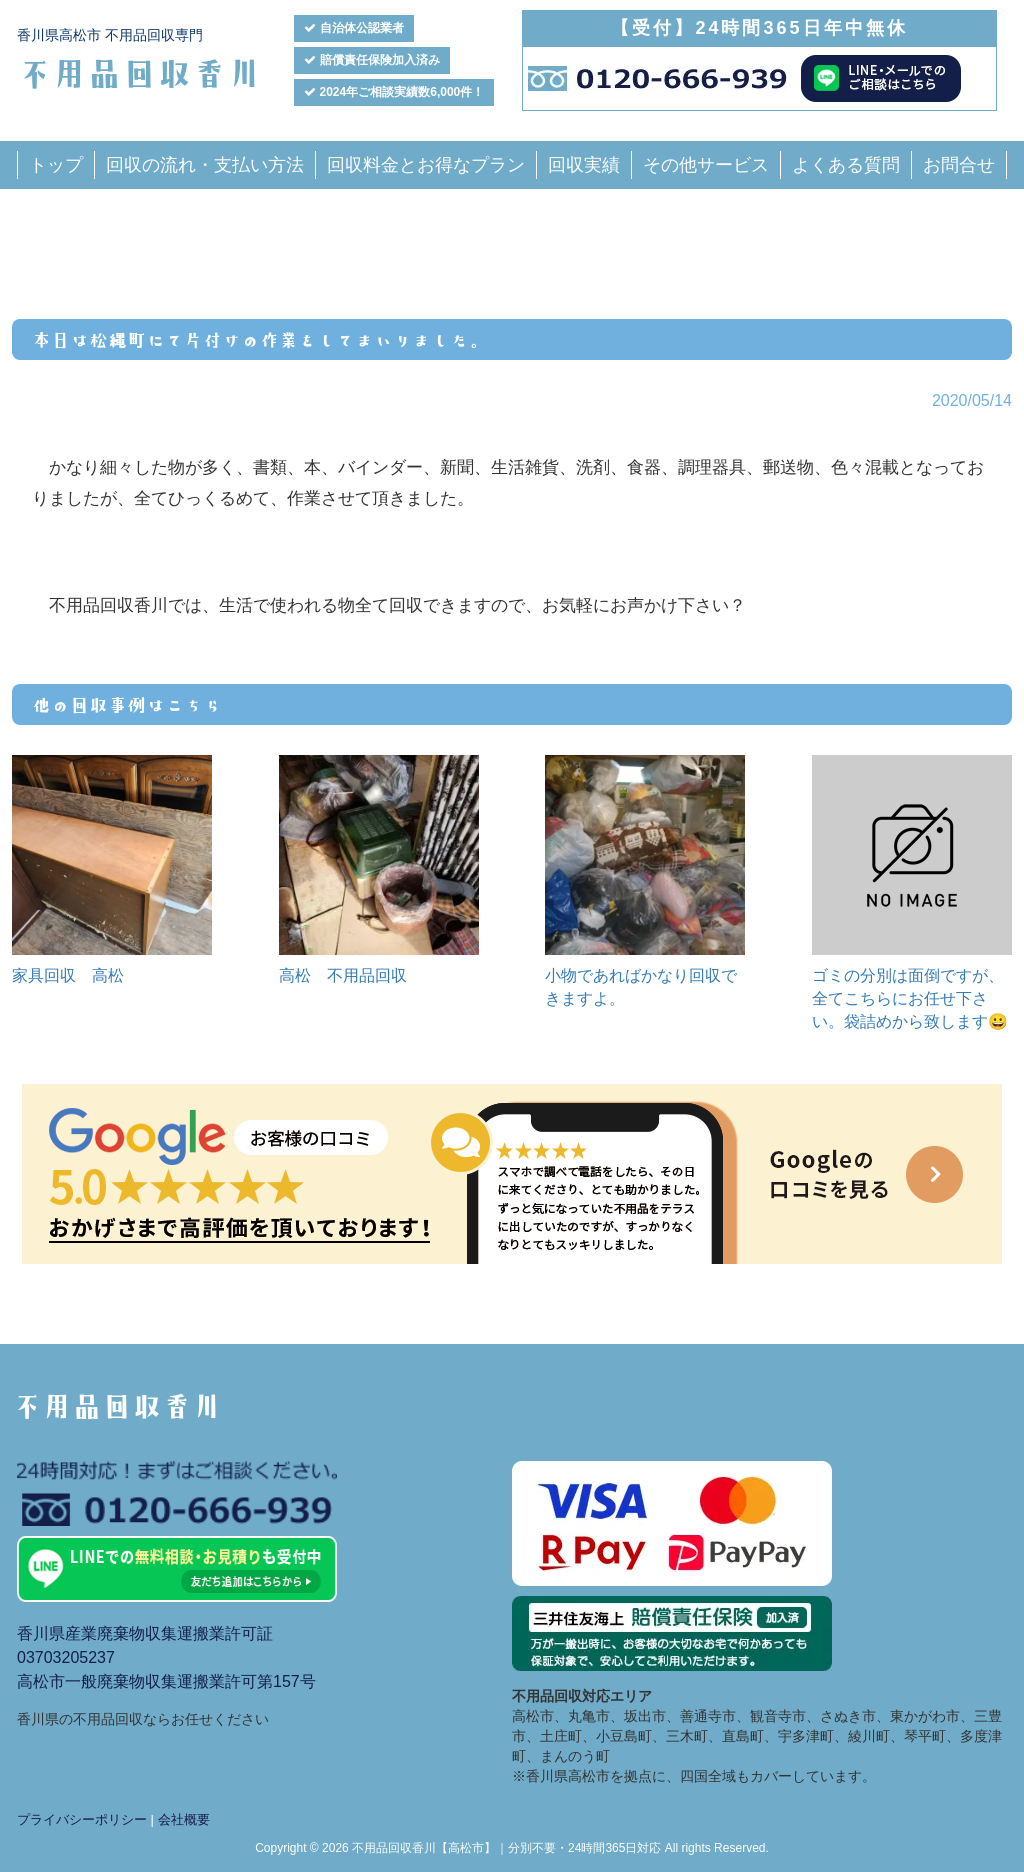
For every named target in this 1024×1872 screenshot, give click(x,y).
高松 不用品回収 (343, 975)
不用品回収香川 (139, 71)
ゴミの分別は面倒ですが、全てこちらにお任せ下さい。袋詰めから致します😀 (910, 998)
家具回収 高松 (68, 975)
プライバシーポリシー (82, 1819)
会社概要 (184, 1819)
